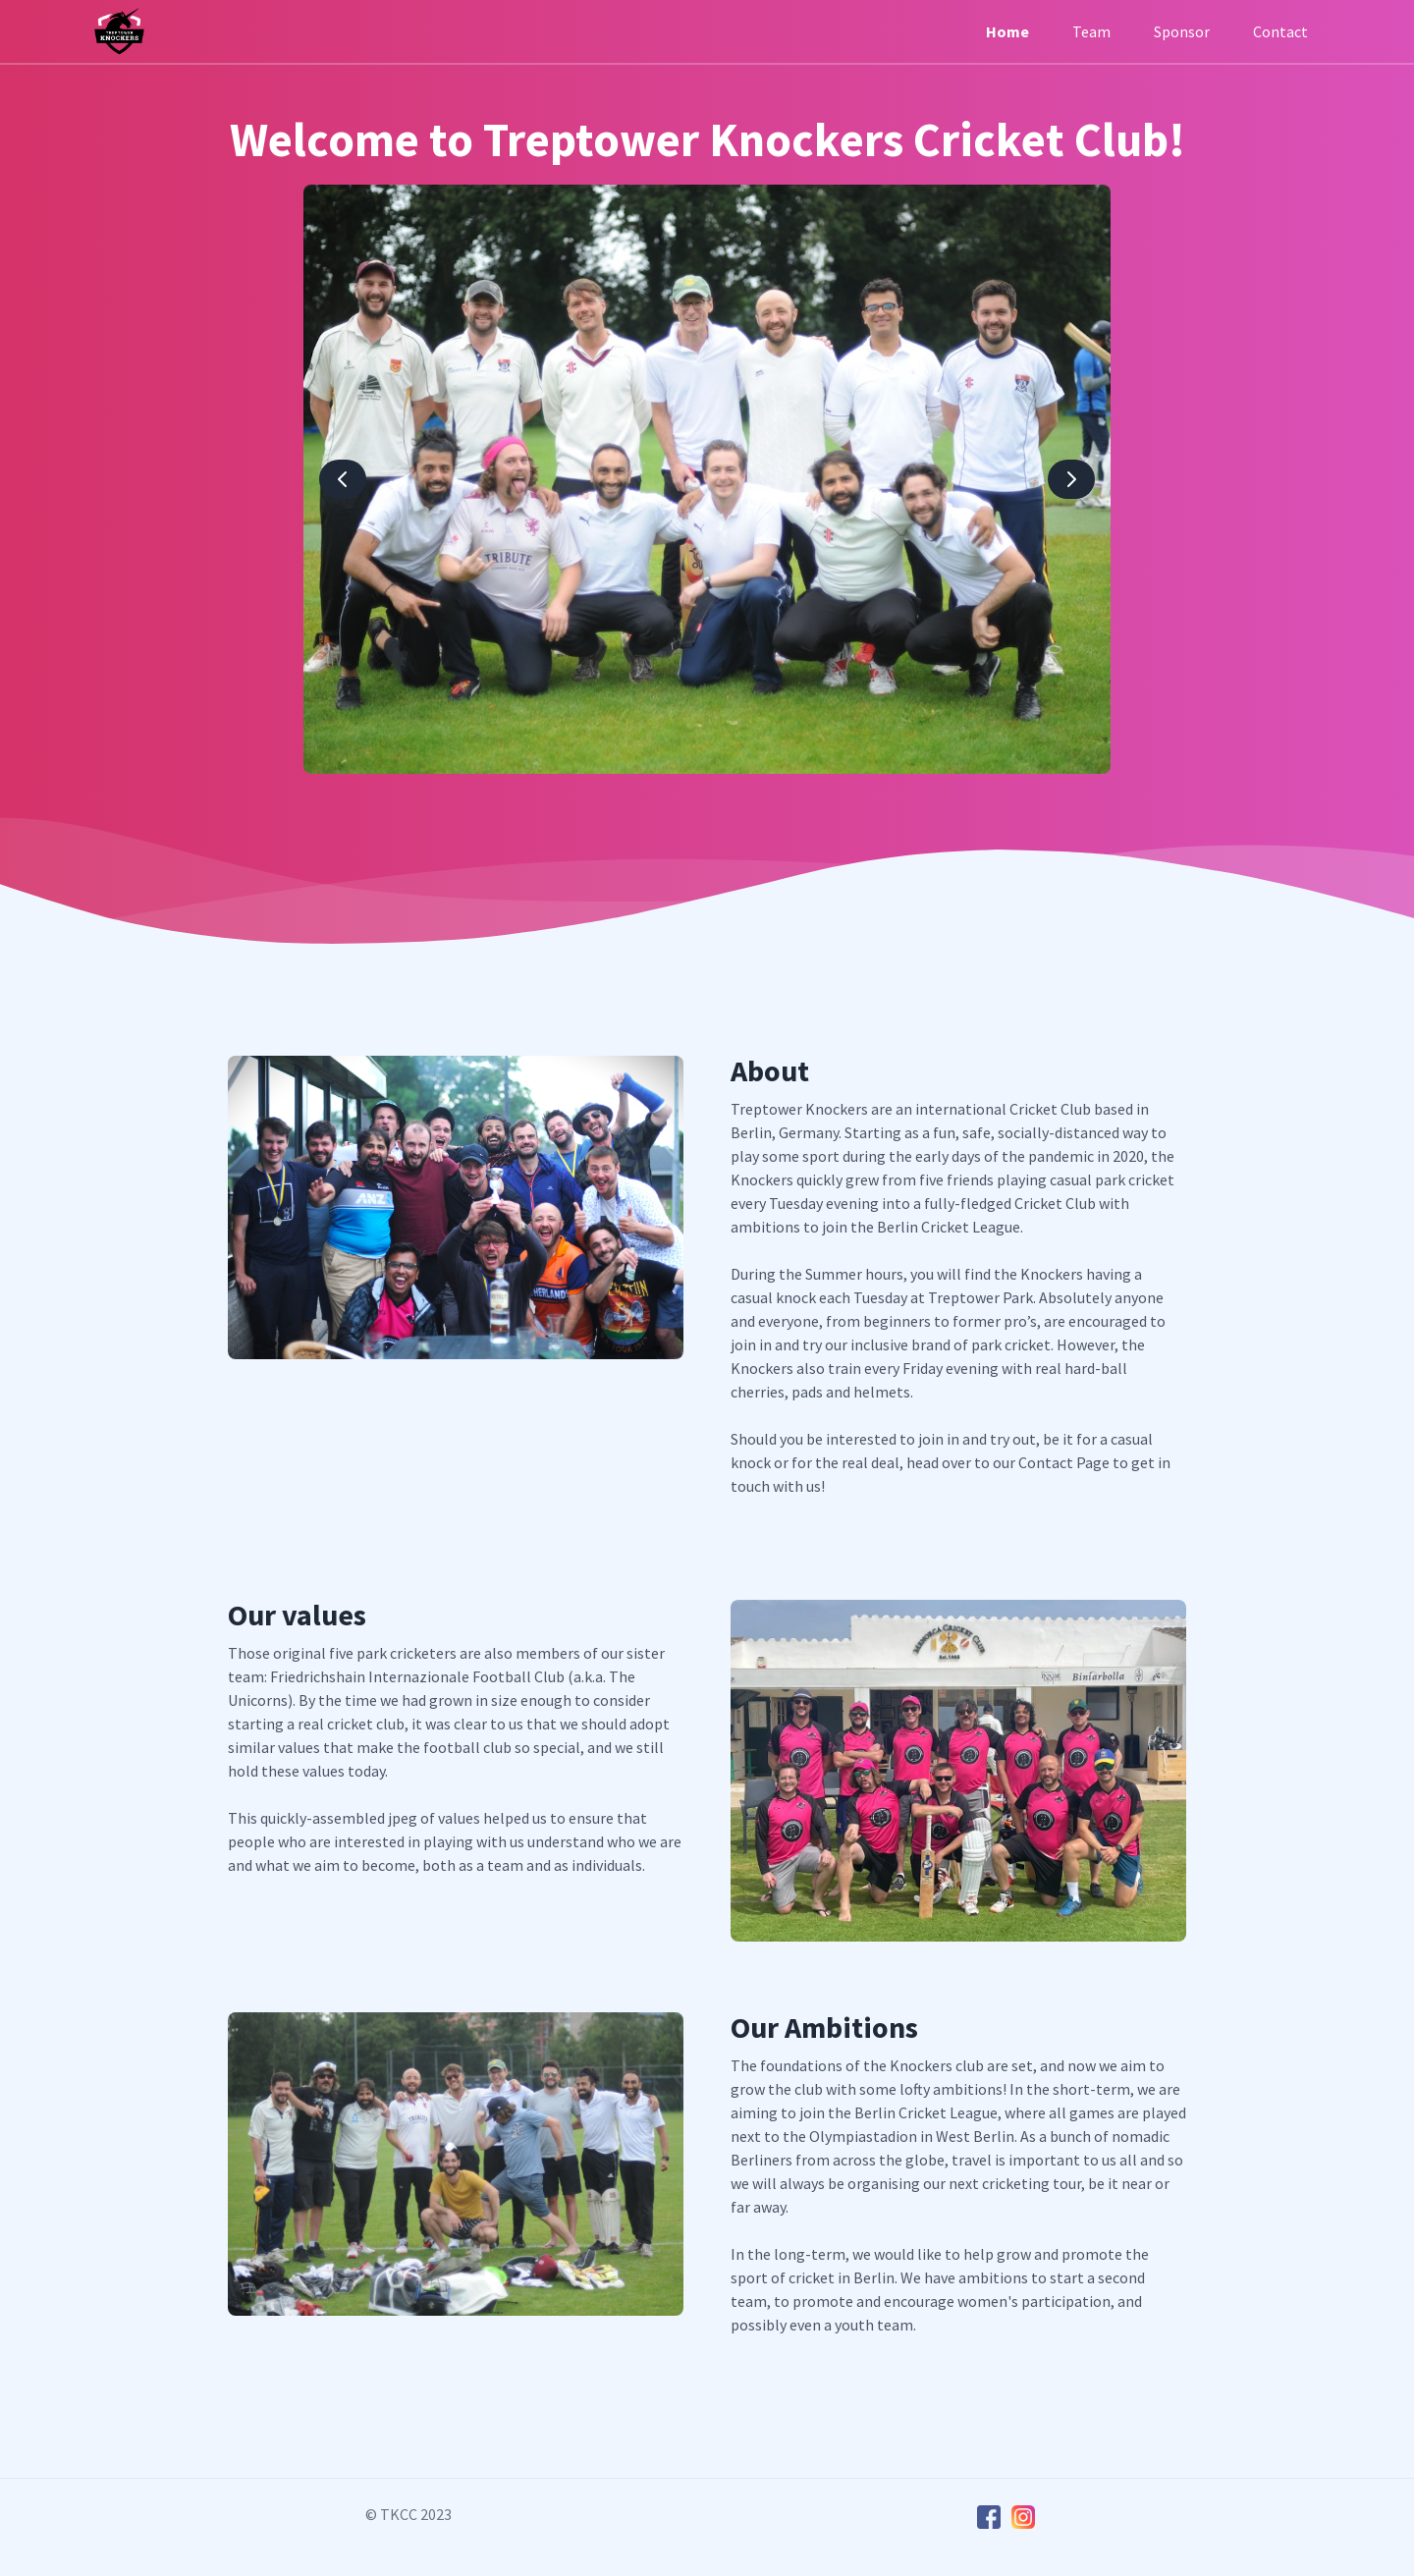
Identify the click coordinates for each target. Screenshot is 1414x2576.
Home (1007, 31)
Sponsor (1182, 31)
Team (1091, 31)
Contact (1280, 31)
